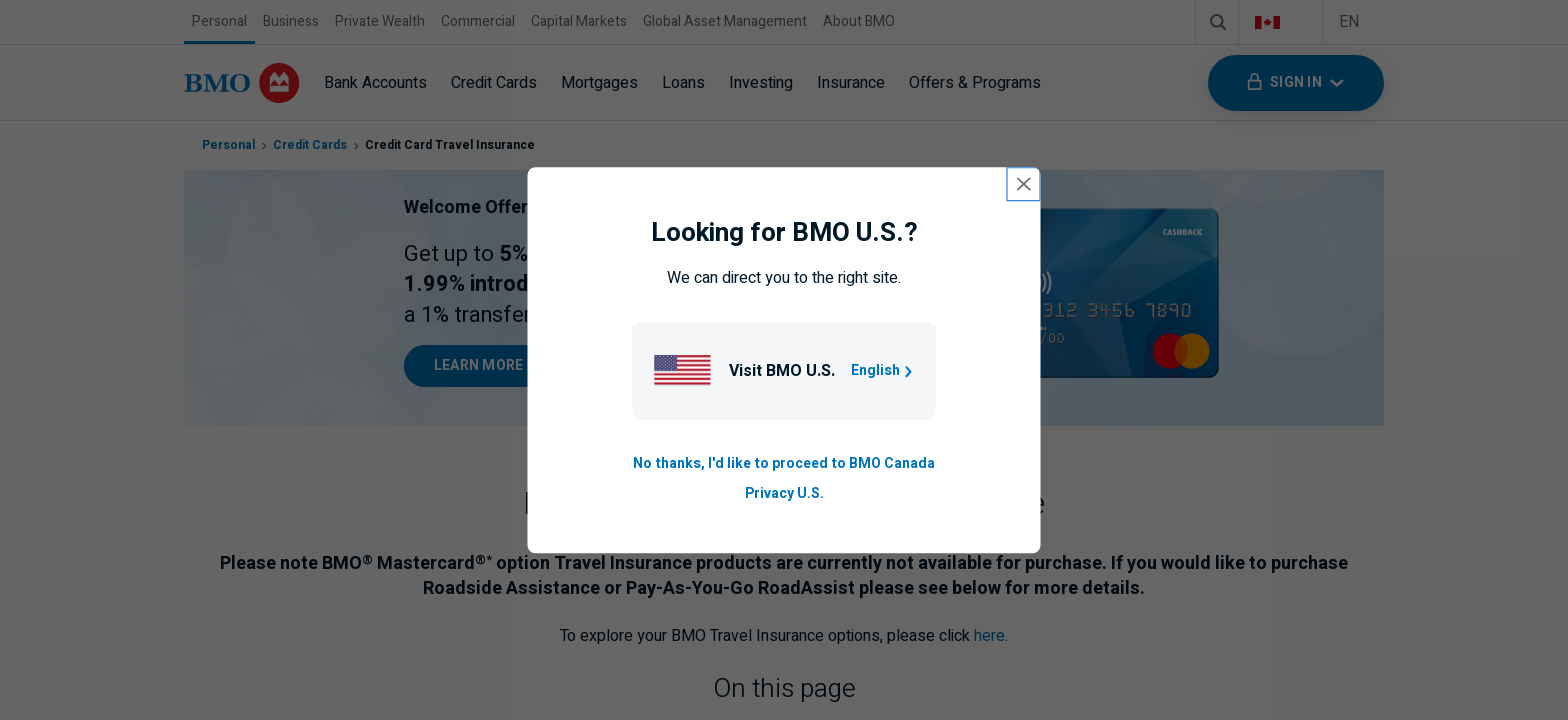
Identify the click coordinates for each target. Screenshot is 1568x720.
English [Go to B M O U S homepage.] (883, 370)
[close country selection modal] (1024, 184)
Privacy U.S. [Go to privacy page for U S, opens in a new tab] (784, 494)
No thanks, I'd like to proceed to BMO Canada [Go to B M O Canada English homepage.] (784, 464)
